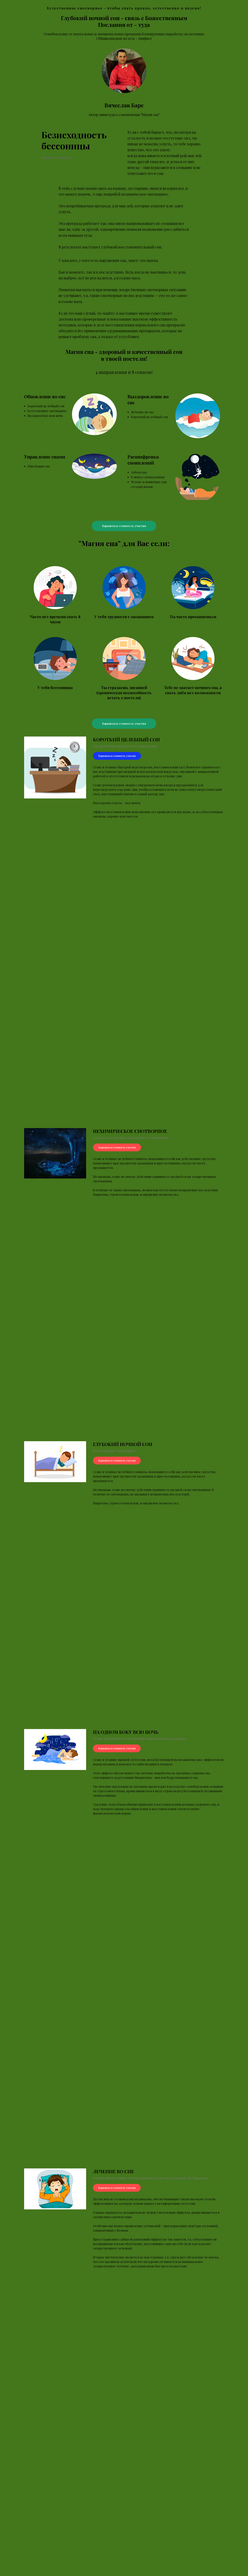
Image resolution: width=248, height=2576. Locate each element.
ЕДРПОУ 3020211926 (227, 2542)
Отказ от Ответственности (84, 2540)
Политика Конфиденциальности (160, 2540)
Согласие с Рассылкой (121, 2540)
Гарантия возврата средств (140, 2544)
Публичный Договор (104, 2544)
